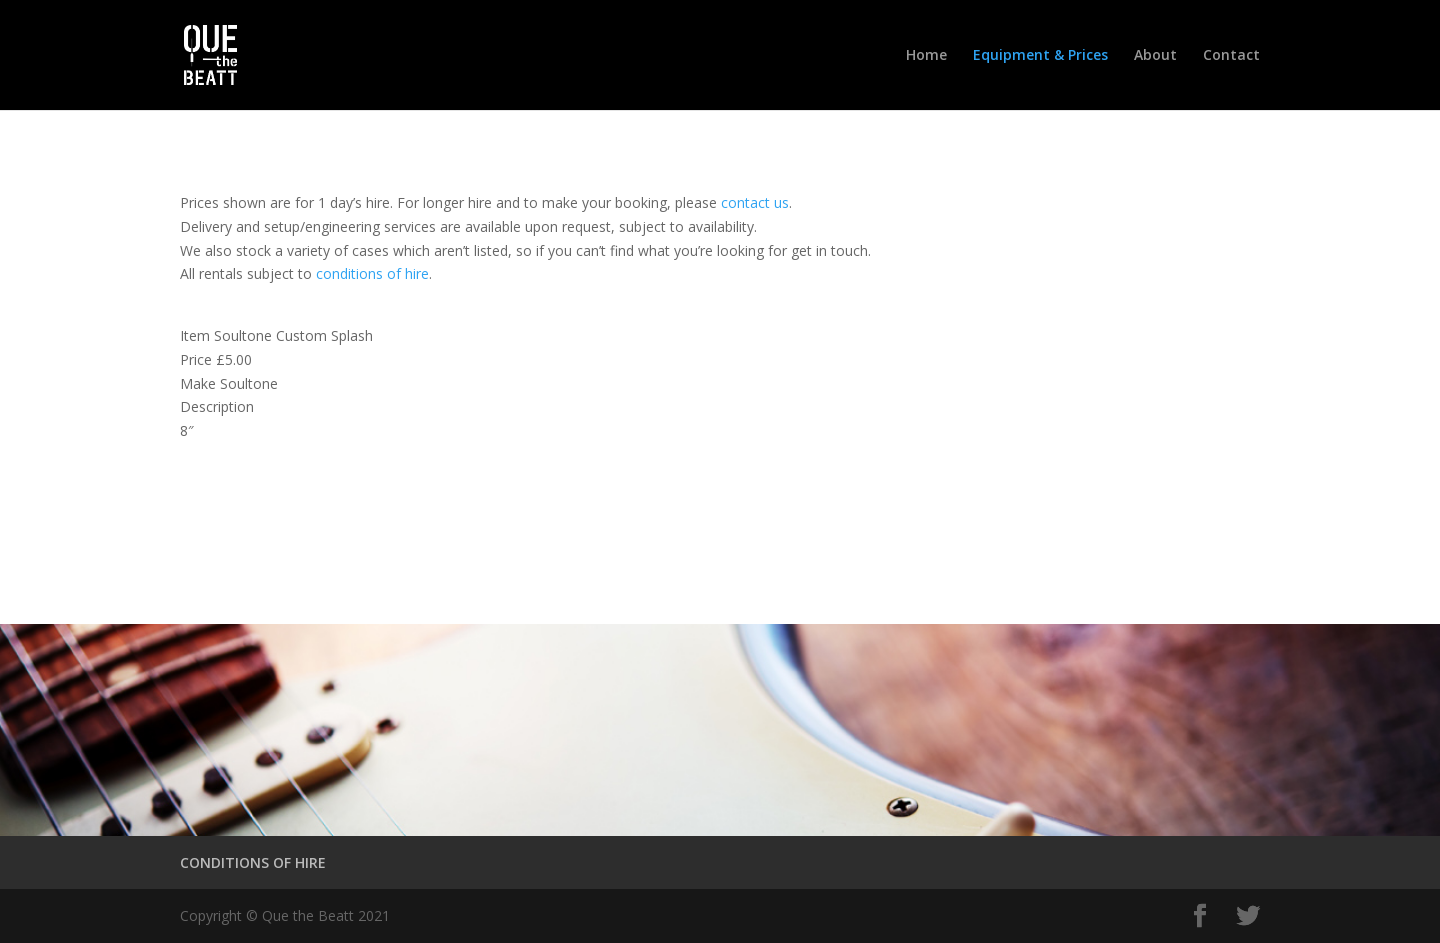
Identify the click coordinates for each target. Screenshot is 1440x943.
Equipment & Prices (1040, 56)
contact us (755, 202)
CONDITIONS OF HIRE (253, 862)
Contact (1231, 56)
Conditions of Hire (288, 517)
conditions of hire (372, 273)
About (1155, 56)
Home (926, 56)
